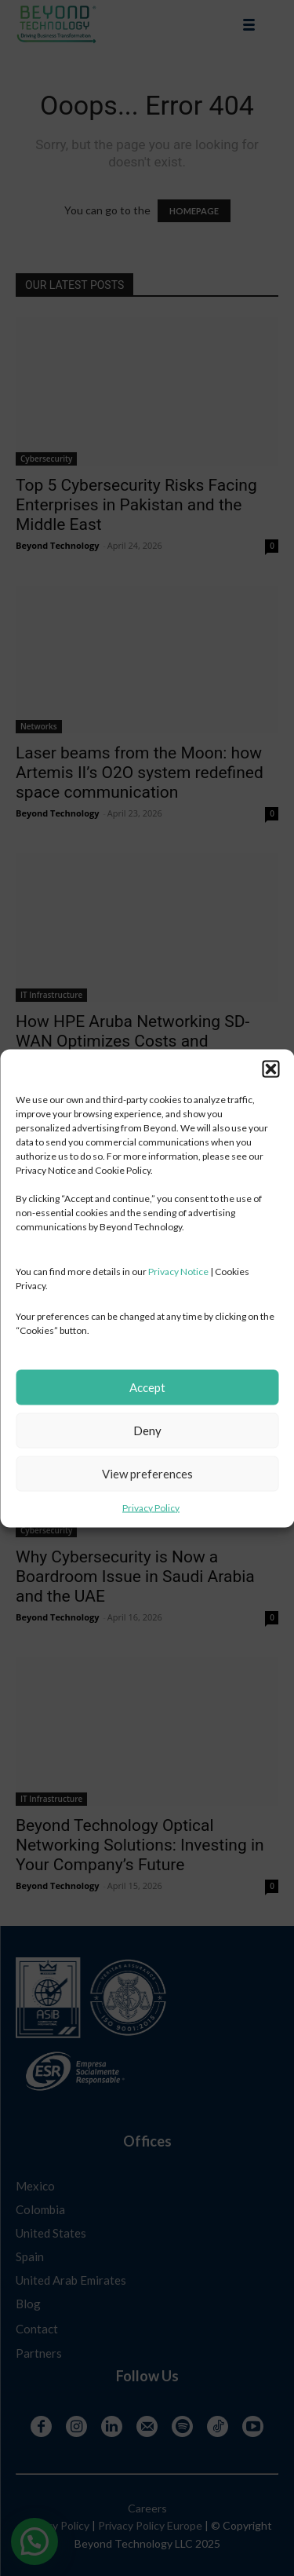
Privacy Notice (178, 1271)
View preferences (147, 1474)
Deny (147, 1430)
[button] (270, 1068)
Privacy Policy (151, 1507)
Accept (147, 1387)
